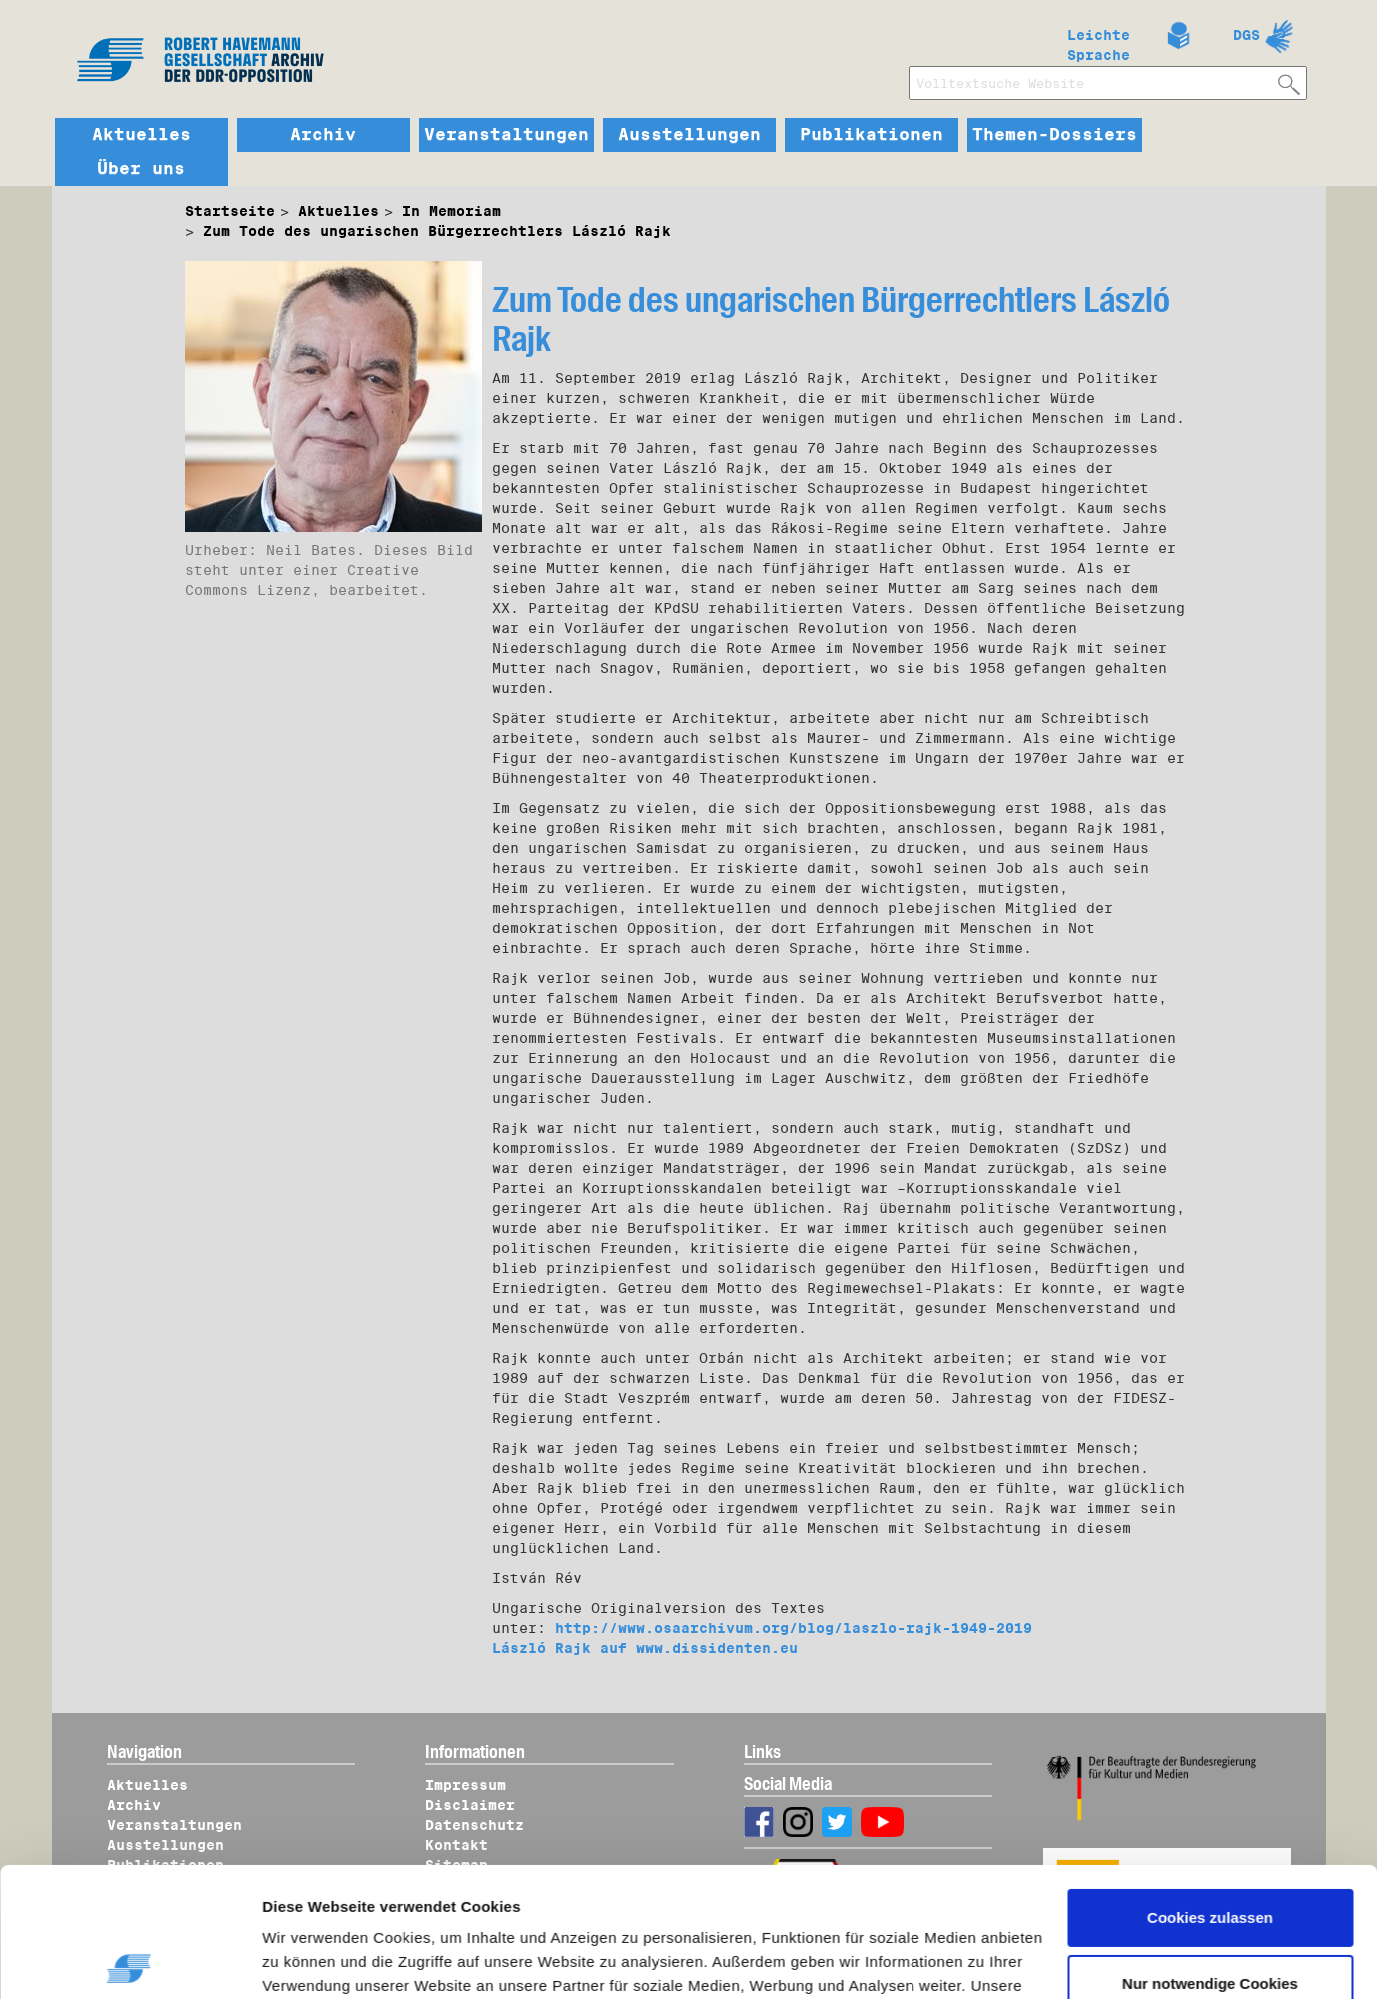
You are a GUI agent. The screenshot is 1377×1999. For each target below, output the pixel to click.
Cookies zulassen (1210, 1788)
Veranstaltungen (506, 135)
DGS (1246, 35)
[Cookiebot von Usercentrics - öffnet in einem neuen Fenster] (129, 1960)
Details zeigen (332, 1960)
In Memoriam (451, 211)
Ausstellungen (689, 135)
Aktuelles (141, 135)
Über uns (141, 169)
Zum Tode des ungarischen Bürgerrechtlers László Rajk (437, 231)
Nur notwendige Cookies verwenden (1210, 1865)
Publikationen (871, 135)
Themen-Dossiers (1054, 135)
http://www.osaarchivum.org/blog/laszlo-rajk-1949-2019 (793, 1628)
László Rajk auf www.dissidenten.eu (645, 1648)
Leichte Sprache (1098, 41)
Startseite (230, 211)
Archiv (323, 135)
